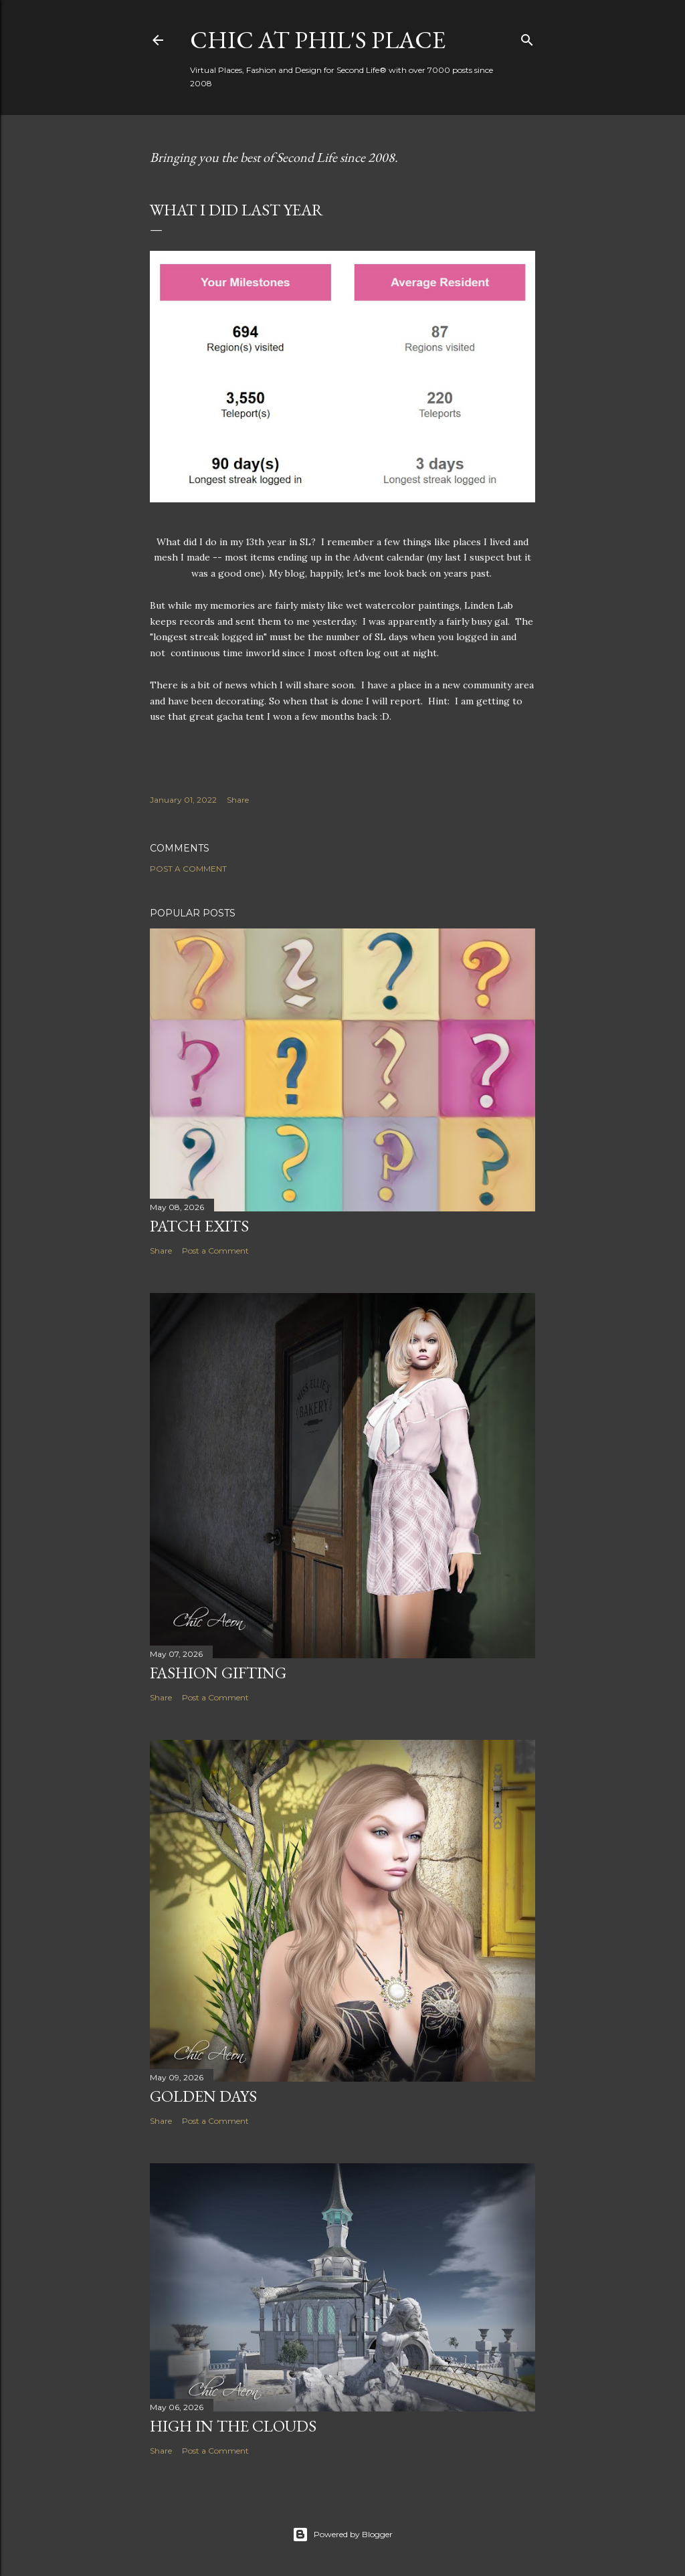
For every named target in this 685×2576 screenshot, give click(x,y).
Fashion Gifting (218, 1672)
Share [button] (238, 800)
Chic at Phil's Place (318, 40)
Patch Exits (199, 1225)
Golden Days (203, 2096)
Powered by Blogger (342, 2535)
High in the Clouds (233, 2425)
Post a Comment (188, 869)
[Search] (527, 37)
